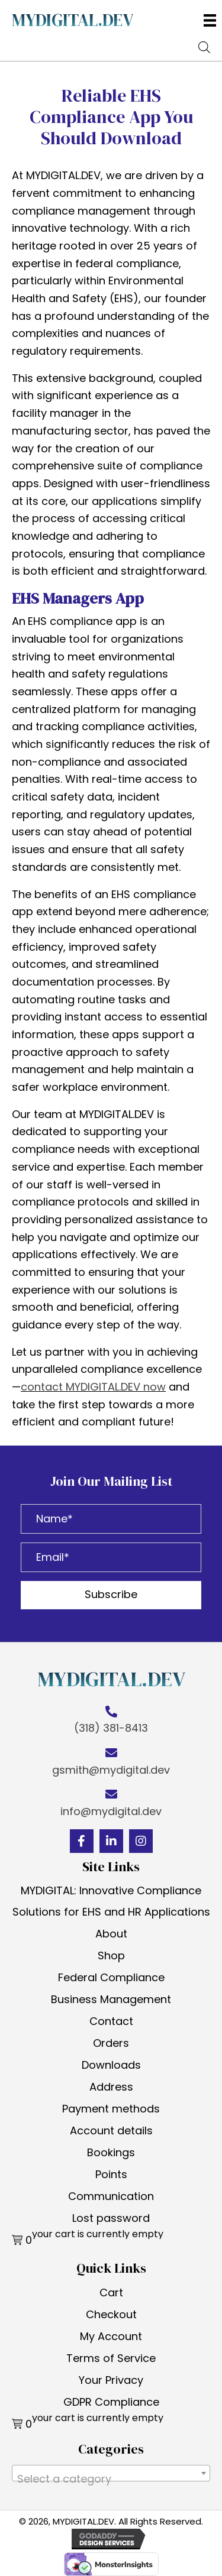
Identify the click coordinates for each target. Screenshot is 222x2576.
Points (111, 2174)
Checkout (111, 2314)
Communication (111, 2196)
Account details (111, 2130)
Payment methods (111, 2108)
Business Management (111, 1999)
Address (111, 2086)
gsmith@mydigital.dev (111, 1769)
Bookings (111, 2152)
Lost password (111, 2218)
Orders (111, 2043)
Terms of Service (111, 2358)
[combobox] (111, 2473)
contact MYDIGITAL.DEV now (93, 1386)
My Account (111, 2336)
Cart (111, 2292)
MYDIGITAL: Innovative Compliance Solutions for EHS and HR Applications (111, 1901)
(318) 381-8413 (111, 1727)
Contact (111, 2021)
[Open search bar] (204, 45)
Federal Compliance (111, 1977)
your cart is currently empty (97, 2234)
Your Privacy (111, 2380)
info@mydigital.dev (111, 1811)
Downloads (111, 2064)
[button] (111, 1595)
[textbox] (111, 2479)
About (111, 1933)
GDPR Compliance (111, 2401)
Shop (111, 1955)
